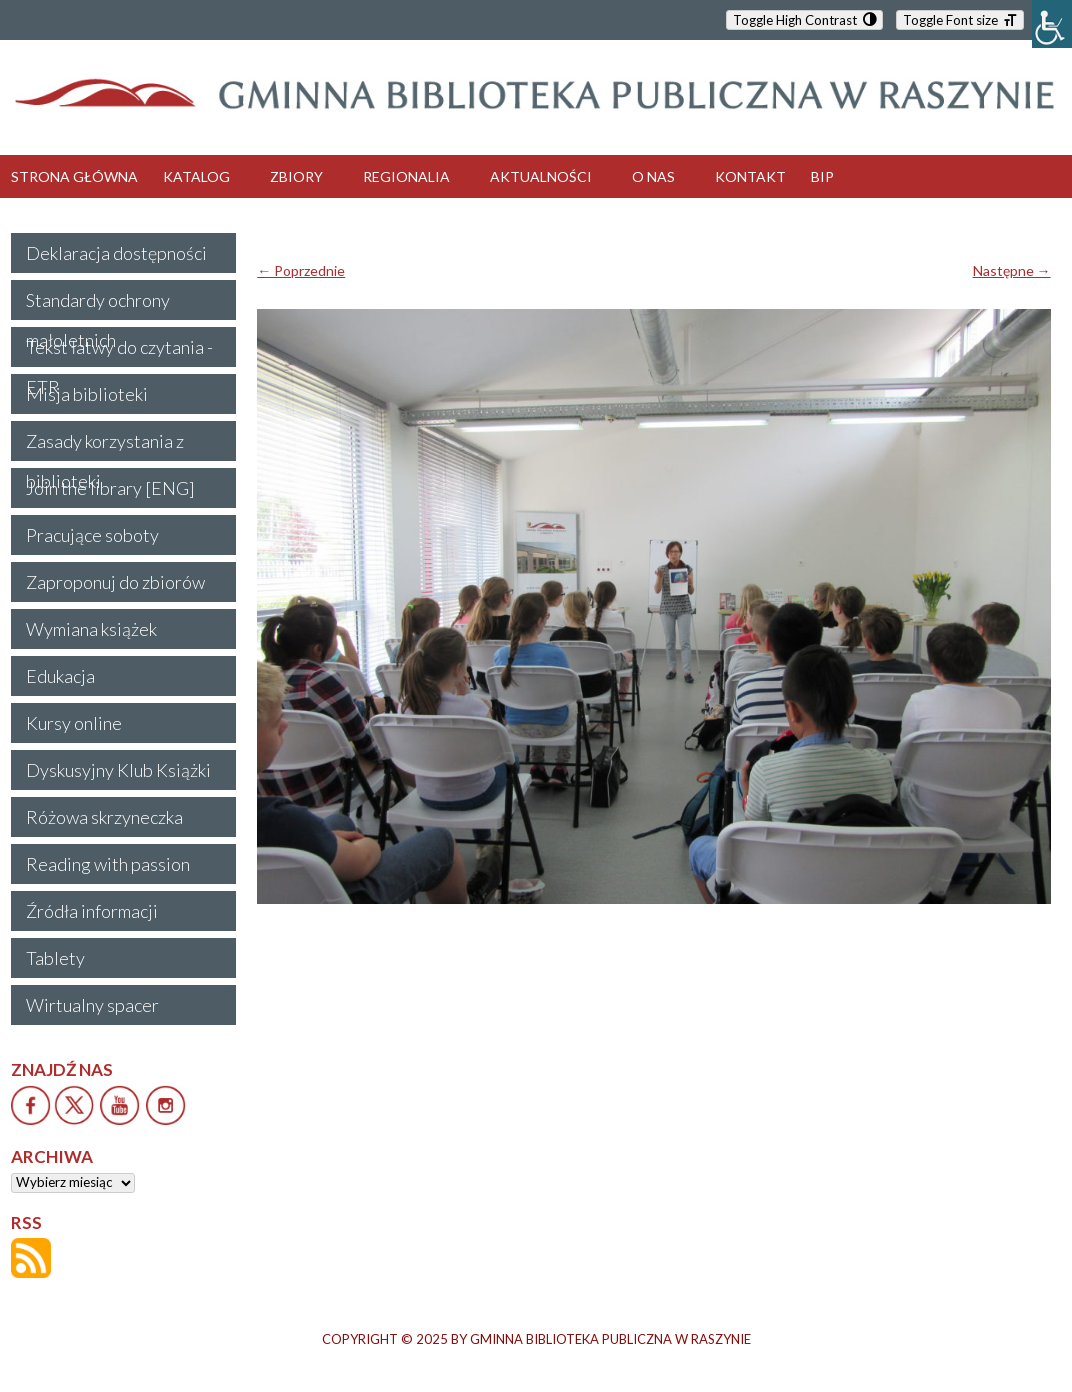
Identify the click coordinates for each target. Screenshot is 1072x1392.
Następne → (1012, 270)
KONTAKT (750, 176)
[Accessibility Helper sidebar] (1052, 24)
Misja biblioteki (87, 394)
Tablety (55, 958)
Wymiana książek (91, 629)
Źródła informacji (92, 911)
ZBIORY (296, 176)
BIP (822, 176)
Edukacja (60, 676)
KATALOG (196, 176)
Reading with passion (108, 864)
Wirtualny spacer (92, 1005)
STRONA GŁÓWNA (74, 176)
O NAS (653, 176)
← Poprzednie (301, 270)
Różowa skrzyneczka (104, 817)
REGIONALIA (406, 176)
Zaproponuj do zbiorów (115, 582)
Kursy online (74, 723)
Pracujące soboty (92, 535)
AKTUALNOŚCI (541, 176)
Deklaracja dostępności (116, 253)
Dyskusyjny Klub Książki (118, 770)
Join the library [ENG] (110, 488)
